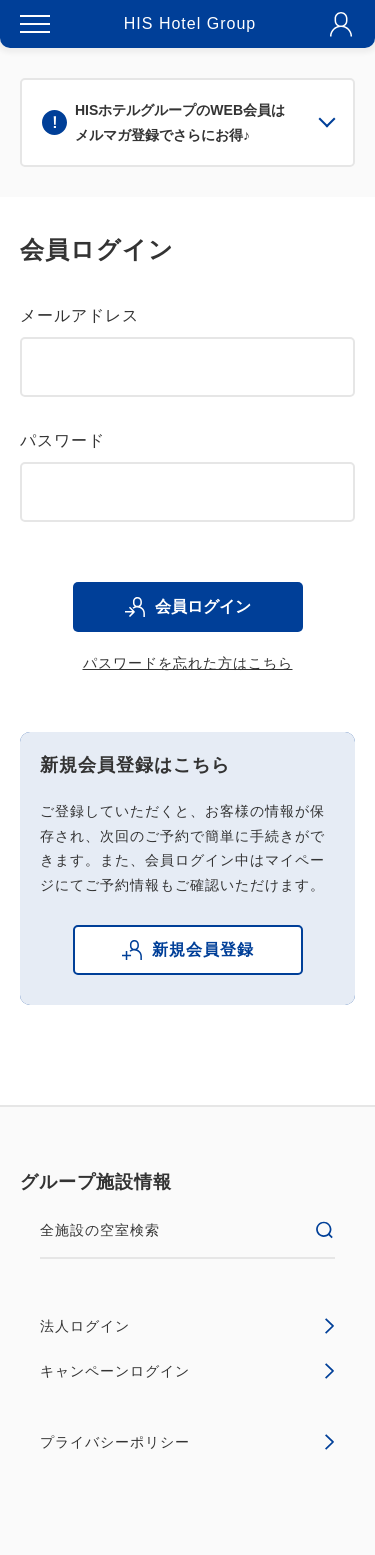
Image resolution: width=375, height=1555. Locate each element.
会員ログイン (188, 607)
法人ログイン (187, 1326)
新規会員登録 (188, 950)
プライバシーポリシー (187, 1442)
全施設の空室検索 (187, 1230)
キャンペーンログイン (187, 1371)
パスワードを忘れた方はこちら (188, 663)
